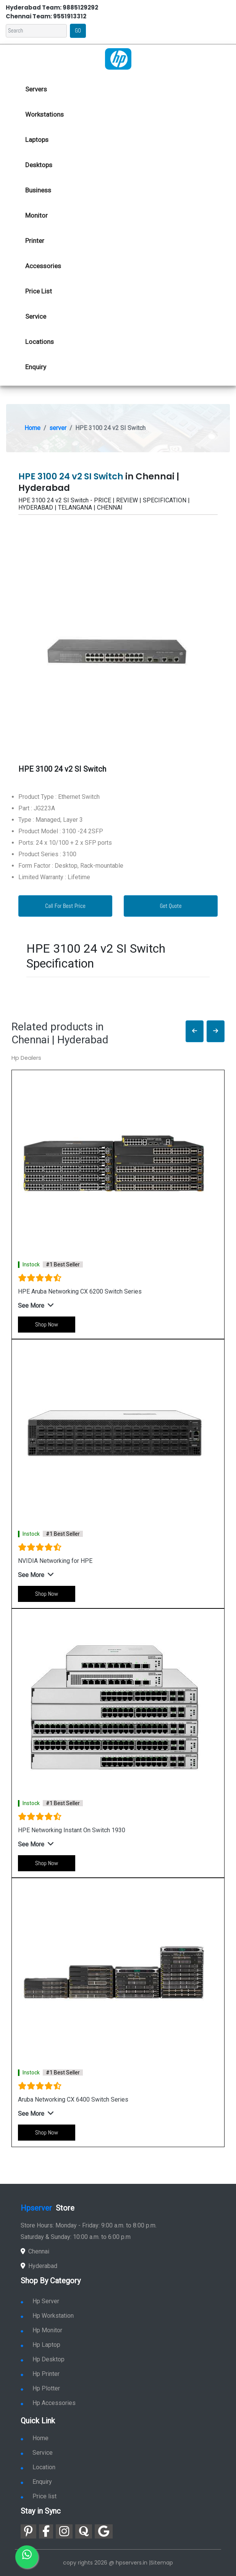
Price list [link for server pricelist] (39, 2496)
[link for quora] (83, 2531)
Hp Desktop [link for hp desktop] (43, 2359)
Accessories (43, 266)
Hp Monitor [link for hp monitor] (41, 2330)
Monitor (36, 215)
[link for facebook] (46, 2531)
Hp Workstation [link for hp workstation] (47, 2315)
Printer (34, 240)
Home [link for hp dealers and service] (34, 2438)
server (57, 428)
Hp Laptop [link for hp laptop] (40, 2344)
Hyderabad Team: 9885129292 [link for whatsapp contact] (52, 7)
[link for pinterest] (28, 2531)
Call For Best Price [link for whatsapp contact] (65, 905)
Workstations (44, 114)
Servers (36, 89)
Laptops (36, 139)
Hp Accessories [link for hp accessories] (48, 2403)
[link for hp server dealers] (118, 58)
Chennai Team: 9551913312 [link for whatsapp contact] (46, 16)
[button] (195, 1031)
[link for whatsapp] (26, 2556)
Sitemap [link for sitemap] (161, 2562)
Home (32, 428)
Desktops (38, 165)
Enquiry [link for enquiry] (36, 2481)
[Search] (36, 30)
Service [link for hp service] (35, 316)
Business (38, 190)
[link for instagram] (64, 2531)
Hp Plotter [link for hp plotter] (40, 2388)
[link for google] (104, 2531)
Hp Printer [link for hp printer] (40, 2373)
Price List (38, 291)
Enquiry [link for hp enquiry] (35, 367)
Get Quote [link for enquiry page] (170, 905)
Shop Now (46, 1324)
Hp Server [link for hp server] (40, 2301)
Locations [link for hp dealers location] (39, 341)
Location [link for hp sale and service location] (38, 2467)
